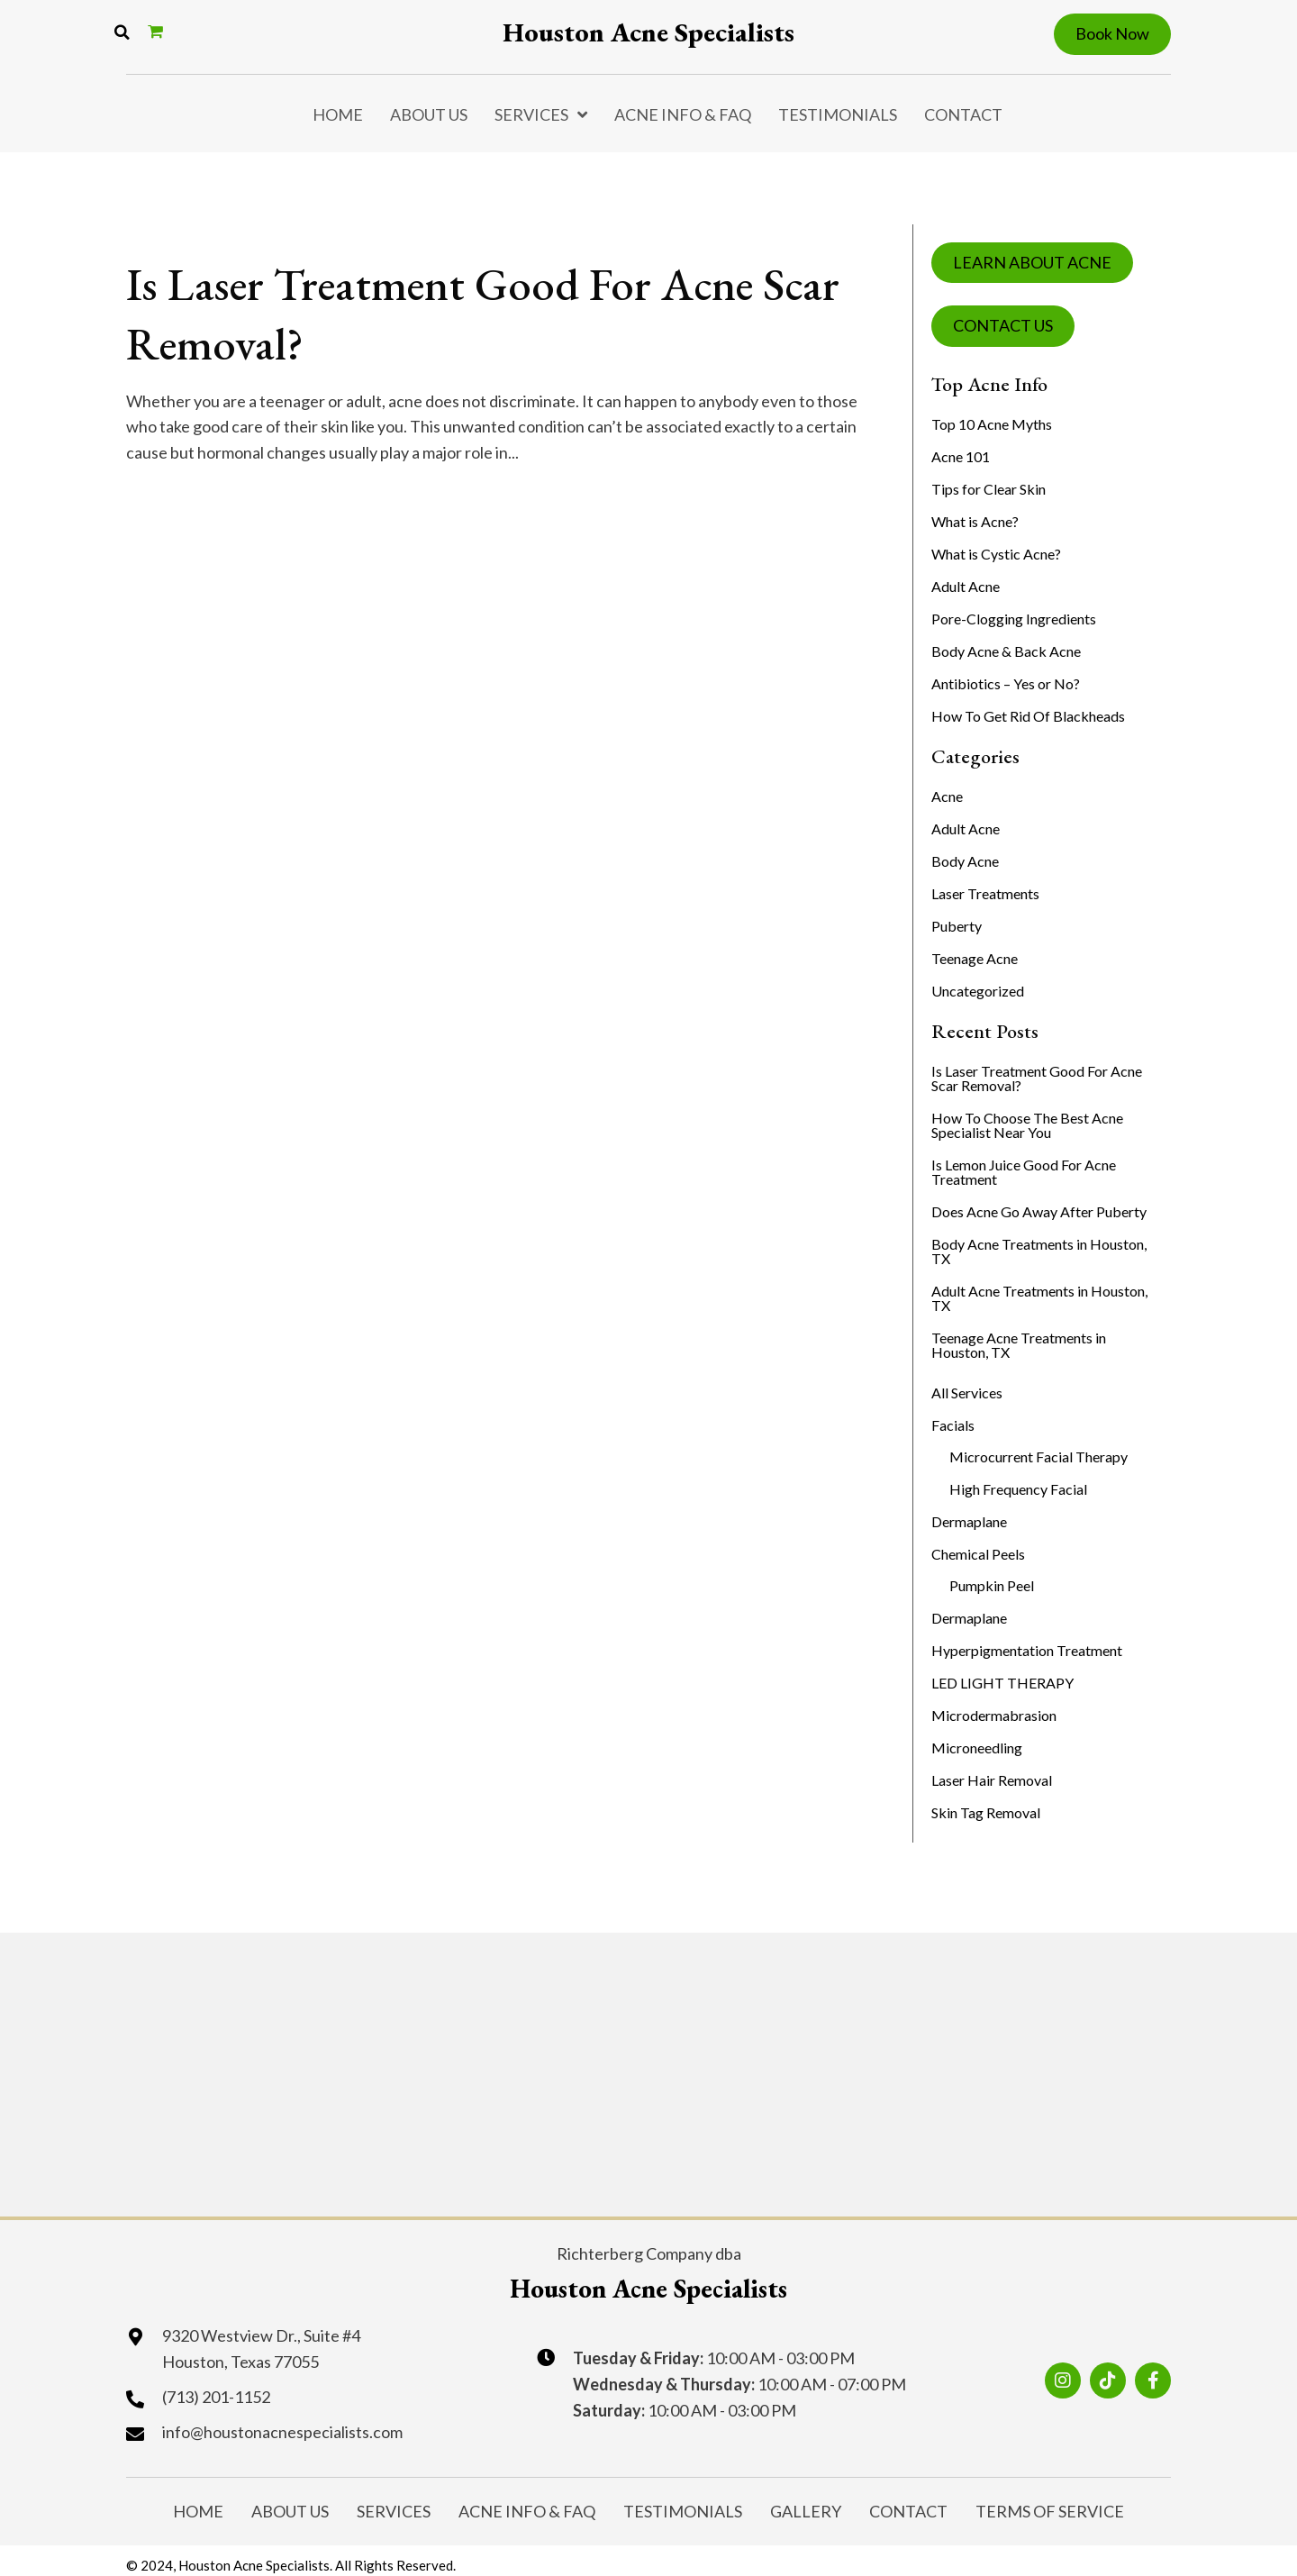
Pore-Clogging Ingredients (1013, 618)
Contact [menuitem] (963, 114)
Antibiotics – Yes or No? (1005, 683)
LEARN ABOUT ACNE (1032, 262)
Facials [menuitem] (953, 1425)
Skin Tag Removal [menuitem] (985, 1812)
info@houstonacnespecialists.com (282, 2432)
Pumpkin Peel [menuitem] (991, 1585)
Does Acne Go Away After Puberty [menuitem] (1039, 1211)
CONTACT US (1003, 325)
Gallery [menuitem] (805, 2508)
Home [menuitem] (338, 114)
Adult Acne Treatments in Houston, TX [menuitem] (1039, 1298)
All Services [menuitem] (966, 1392)
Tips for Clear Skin (988, 488)
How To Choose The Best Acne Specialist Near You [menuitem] (1027, 1125)
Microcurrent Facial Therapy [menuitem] (1038, 1456)
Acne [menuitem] (947, 796)
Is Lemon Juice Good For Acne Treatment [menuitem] (1023, 1172)
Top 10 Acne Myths (991, 423)
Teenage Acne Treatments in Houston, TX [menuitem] (1018, 1345)
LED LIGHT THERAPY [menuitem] (1002, 1682)
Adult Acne (965, 586)
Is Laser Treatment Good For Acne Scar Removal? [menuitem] (1036, 1078)
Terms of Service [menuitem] (1049, 2508)
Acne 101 (960, 456)
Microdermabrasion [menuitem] (994, 1715)
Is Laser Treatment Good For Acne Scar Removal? (439, 311)
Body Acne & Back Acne (1006, 651)
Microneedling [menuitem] (976, 1747)
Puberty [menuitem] (956, 925)
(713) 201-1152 (216, 2398)
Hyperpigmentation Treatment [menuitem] (1026, 1650)
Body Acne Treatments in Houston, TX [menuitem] (1039, 1251)
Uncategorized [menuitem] (977, 990)
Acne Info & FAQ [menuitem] (682, 114)
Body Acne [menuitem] (965, 860)
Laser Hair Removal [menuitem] (991, 1780)
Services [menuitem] (531, 114)
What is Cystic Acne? (996, 553)
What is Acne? (975, 521)
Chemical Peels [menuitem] (978, 1553)
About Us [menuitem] (428, 114)
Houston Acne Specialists (648, 32)
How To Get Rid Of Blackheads (1028, 715)
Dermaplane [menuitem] (969, 1521)
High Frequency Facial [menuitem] (1018, 1488)
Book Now (1112, 33)
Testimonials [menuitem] (837, 114)
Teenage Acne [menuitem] (974, 958)
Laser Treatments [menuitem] (985, 893)
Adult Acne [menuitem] (965, 828)
